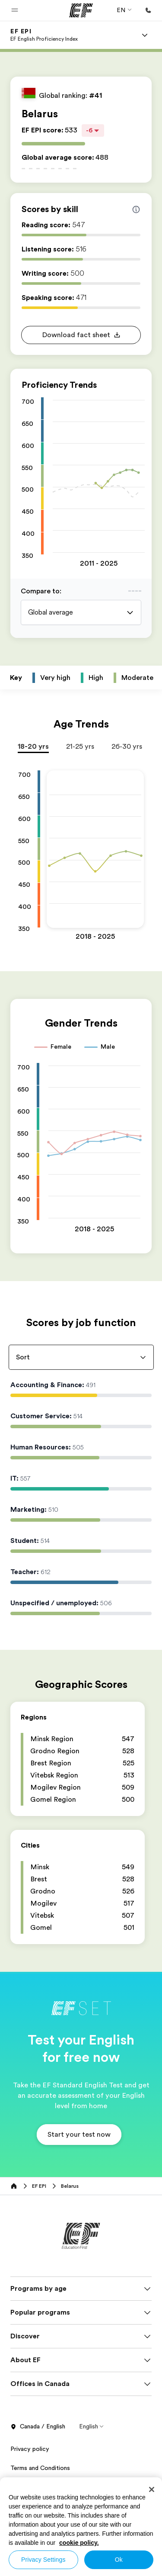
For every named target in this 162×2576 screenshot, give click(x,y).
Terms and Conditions (40, 2467)
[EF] (81, 10)
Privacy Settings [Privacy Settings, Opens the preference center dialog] (43, 2559)
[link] (44, 35)
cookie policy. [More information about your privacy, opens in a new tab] (79, 2542)
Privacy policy (29, 2448)
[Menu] (145, 35)
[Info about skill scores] (136, 209)
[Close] (151, 2489)
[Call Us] (148, 10)
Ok (119, 2559)
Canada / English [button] (37, 2427)
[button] (14, 10)
